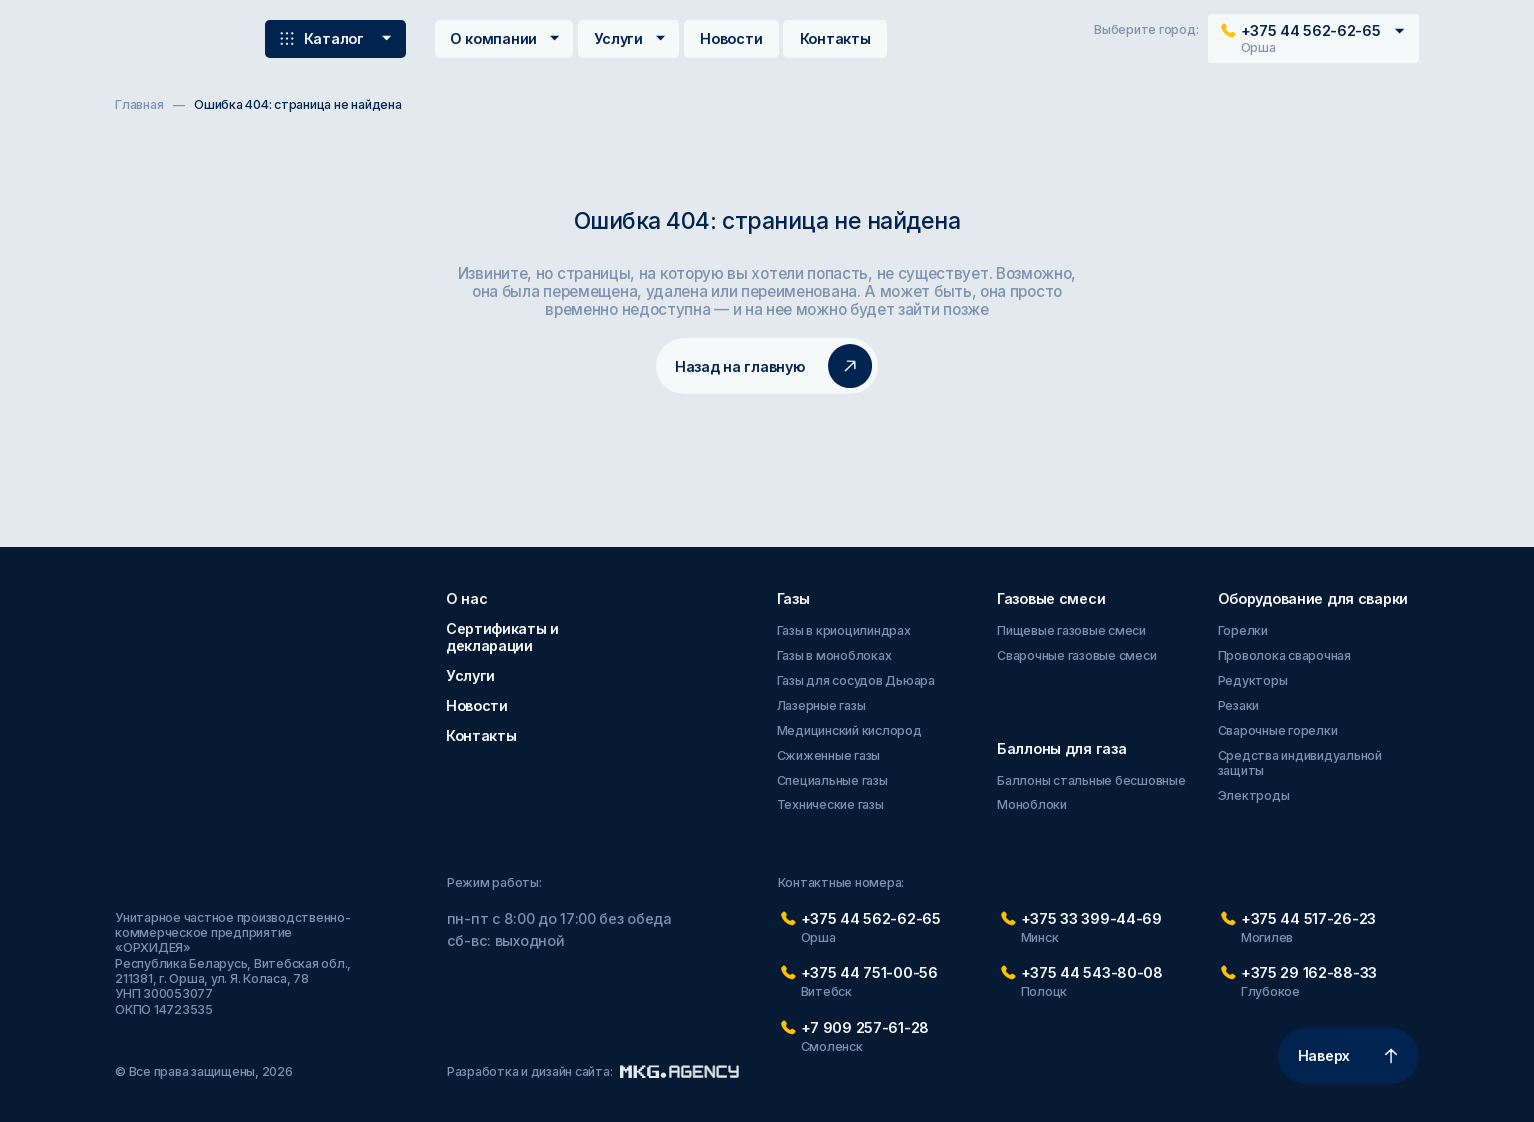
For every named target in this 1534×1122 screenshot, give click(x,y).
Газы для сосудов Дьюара (856, 680)
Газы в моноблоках (834, 655)
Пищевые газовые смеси (1071, 630)
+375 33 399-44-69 (1091, 918)
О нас (467, 598)
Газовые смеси (1051, 598)
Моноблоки (1032, 804)
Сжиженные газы (829, 755)
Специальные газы (832, 780)
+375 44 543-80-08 (1092, 972)
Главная (139, 104)
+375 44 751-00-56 (869, 972)
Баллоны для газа (1061, 748)
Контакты (835, 38)
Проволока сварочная (1284, 655)
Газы (793, 598)
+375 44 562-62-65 (871, 918)
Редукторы (1253, 680)
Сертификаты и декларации (502, 637)
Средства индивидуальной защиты (1300, 763)
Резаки (1239, 705)
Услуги (632, 38)
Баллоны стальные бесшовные (1091, 780)
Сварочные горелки (1278, 730)
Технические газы (830, 804)
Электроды (1254, 795)
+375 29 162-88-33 (1309, 972)
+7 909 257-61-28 (865, 1027)
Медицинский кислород (849, 730)
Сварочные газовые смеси (1076, 655)
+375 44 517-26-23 (1308, 918)
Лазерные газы (821, 705)
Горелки (1243, 630)
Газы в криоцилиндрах (844, 630)
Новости (731, 38)
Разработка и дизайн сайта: (593, 1071)
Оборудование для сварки (1313, 598)
